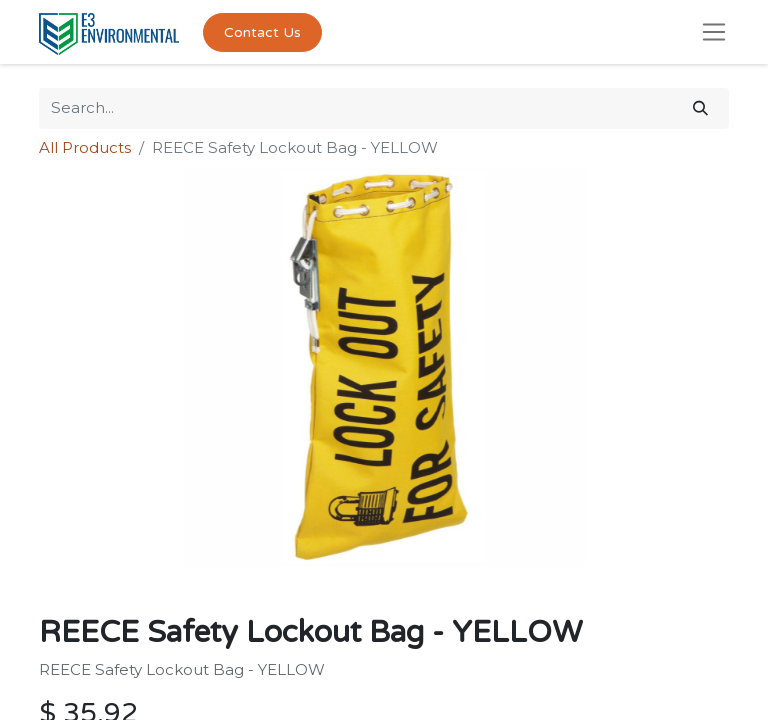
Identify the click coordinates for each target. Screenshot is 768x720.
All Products (85, 147)
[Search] (700, 108)
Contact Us (262, 32)
